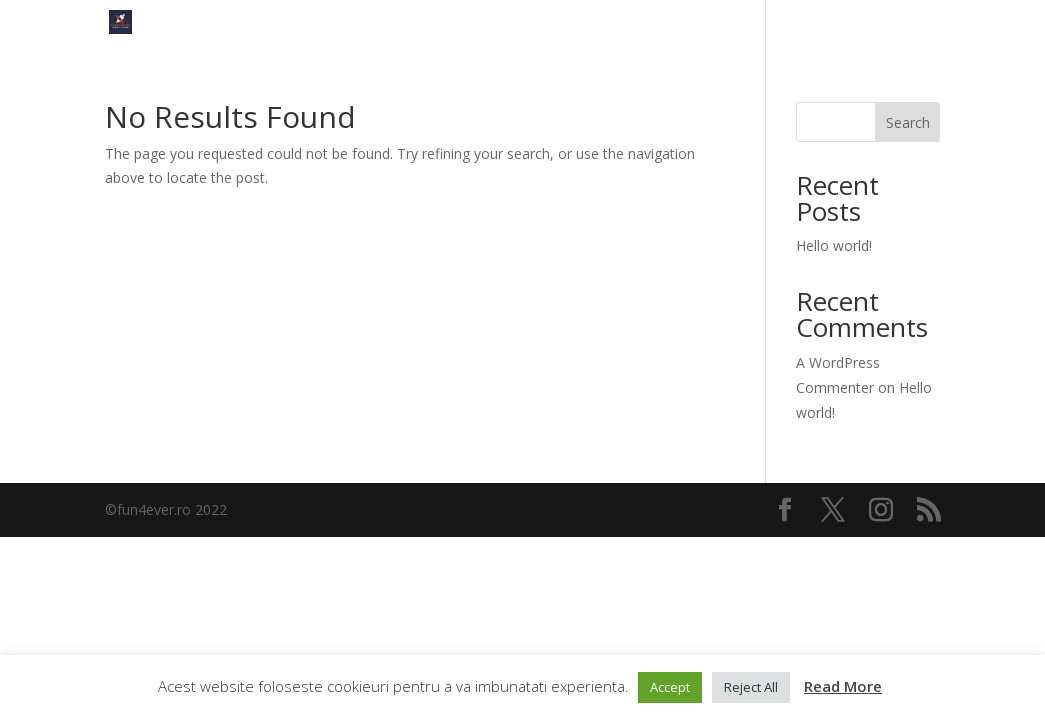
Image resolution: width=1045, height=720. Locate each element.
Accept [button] (670, 687)
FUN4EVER (909, 23)
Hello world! (834, 245)
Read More (843, 686)
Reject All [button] (751, 687)
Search (908, 122)
